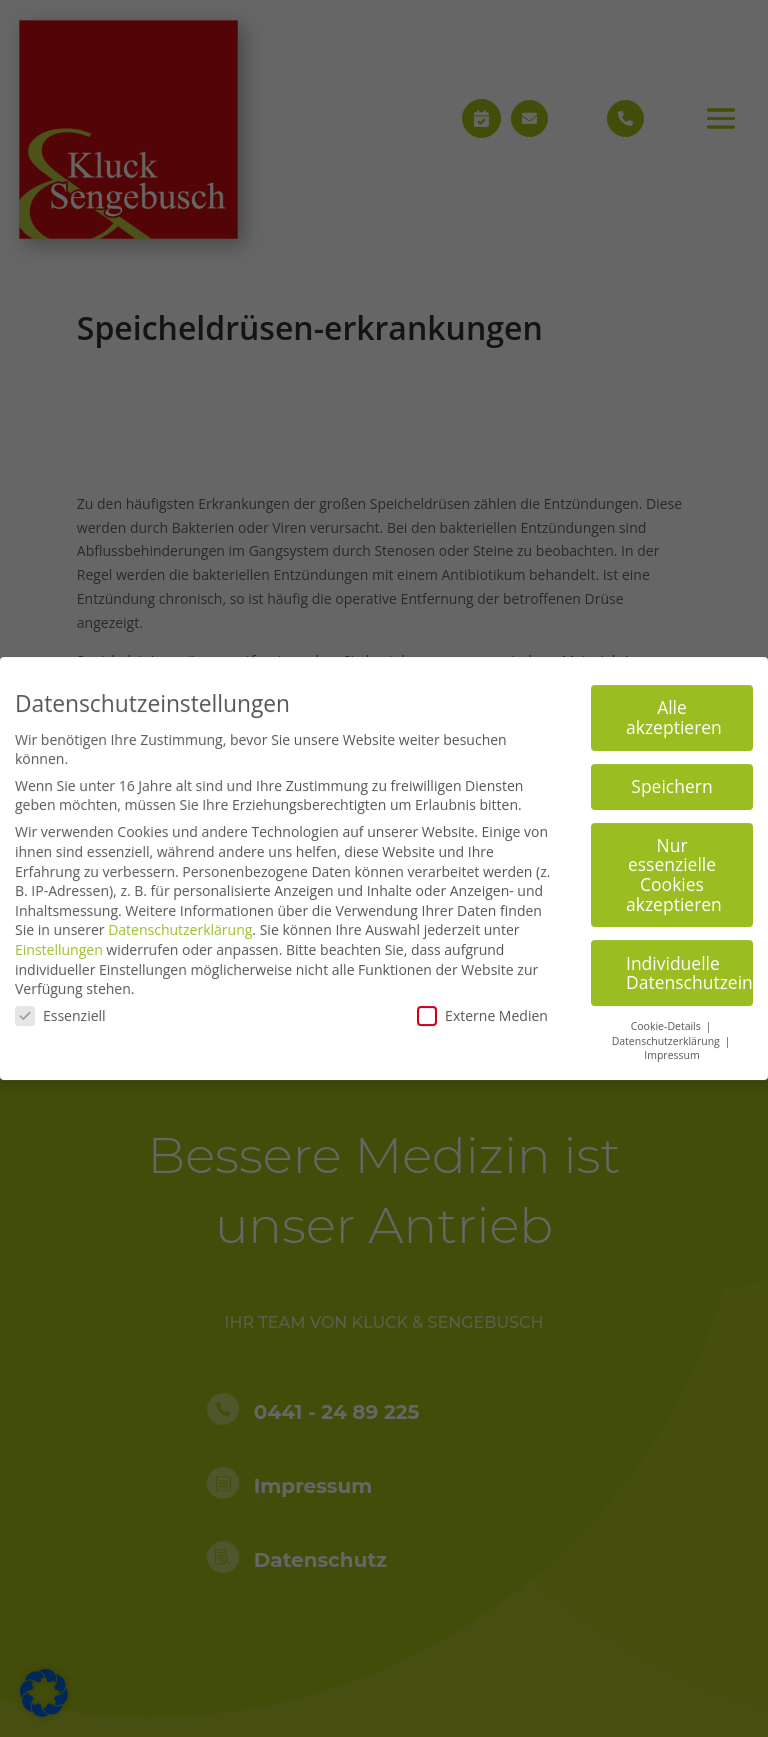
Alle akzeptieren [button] (674, 709)
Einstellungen (59, 940)
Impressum (671, 1047)
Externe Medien (482, 1006)
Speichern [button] (671, 777)
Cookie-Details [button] (667, 1017)
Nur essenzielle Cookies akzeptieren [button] (674, 865)
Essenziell (60, 1006)
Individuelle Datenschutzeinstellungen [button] (689, 964)
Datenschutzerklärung (180, 921)
